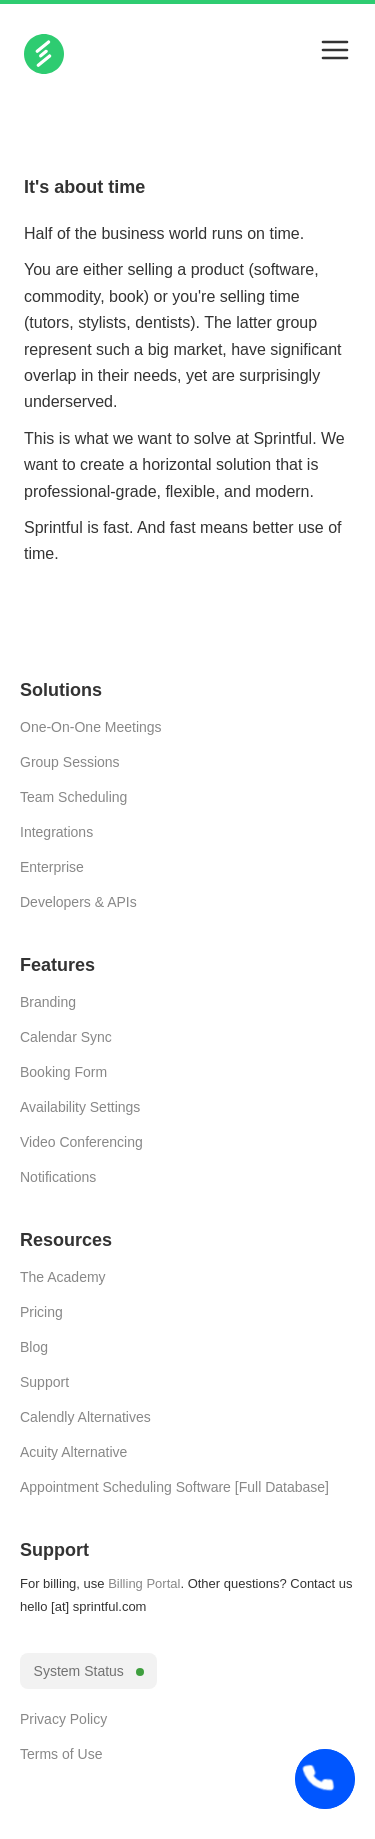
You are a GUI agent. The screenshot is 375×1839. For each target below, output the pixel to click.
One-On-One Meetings (91, 727)
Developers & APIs (78, 902)
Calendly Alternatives (85, 1417)
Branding (48, 1002)
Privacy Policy (63, 1719)
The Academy (63, 1277)
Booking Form (63, 1072)
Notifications (58, 1177)
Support (44, 1382)
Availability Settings (80, 1107)
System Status (89, 1671)
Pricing (41, 1312)
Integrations (56, 832)
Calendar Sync (66, 1037)
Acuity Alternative (73, 1452)
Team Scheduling (73, 797)
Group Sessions (70, 762)
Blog (34, 1347)
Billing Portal (144, 1583)
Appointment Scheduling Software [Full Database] (174, 1487)
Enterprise (52, 867)
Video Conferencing (81, 1142)
